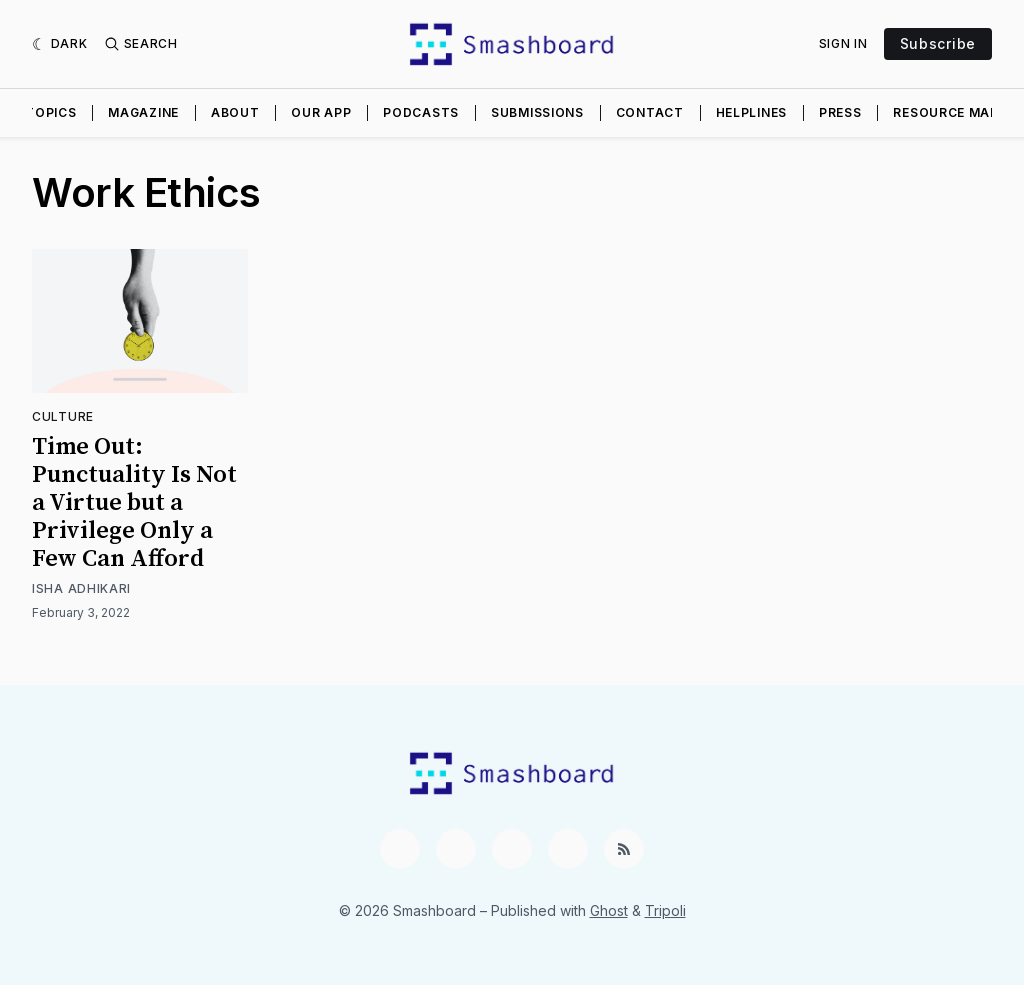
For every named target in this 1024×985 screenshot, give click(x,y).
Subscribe (938, 43)
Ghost (609, 910)
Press (840, 112)
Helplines (751, 112)
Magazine (143, 112)
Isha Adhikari (81, 588)
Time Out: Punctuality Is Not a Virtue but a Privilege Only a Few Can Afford (134, 503)
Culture (63, 416)
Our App (321, 112)
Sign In (843, 43)
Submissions (537, 112)
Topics (50, 112)
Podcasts (421, 112)
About (235, 112)
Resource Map (945, 112)
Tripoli (665, 910)
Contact (650, 112)
